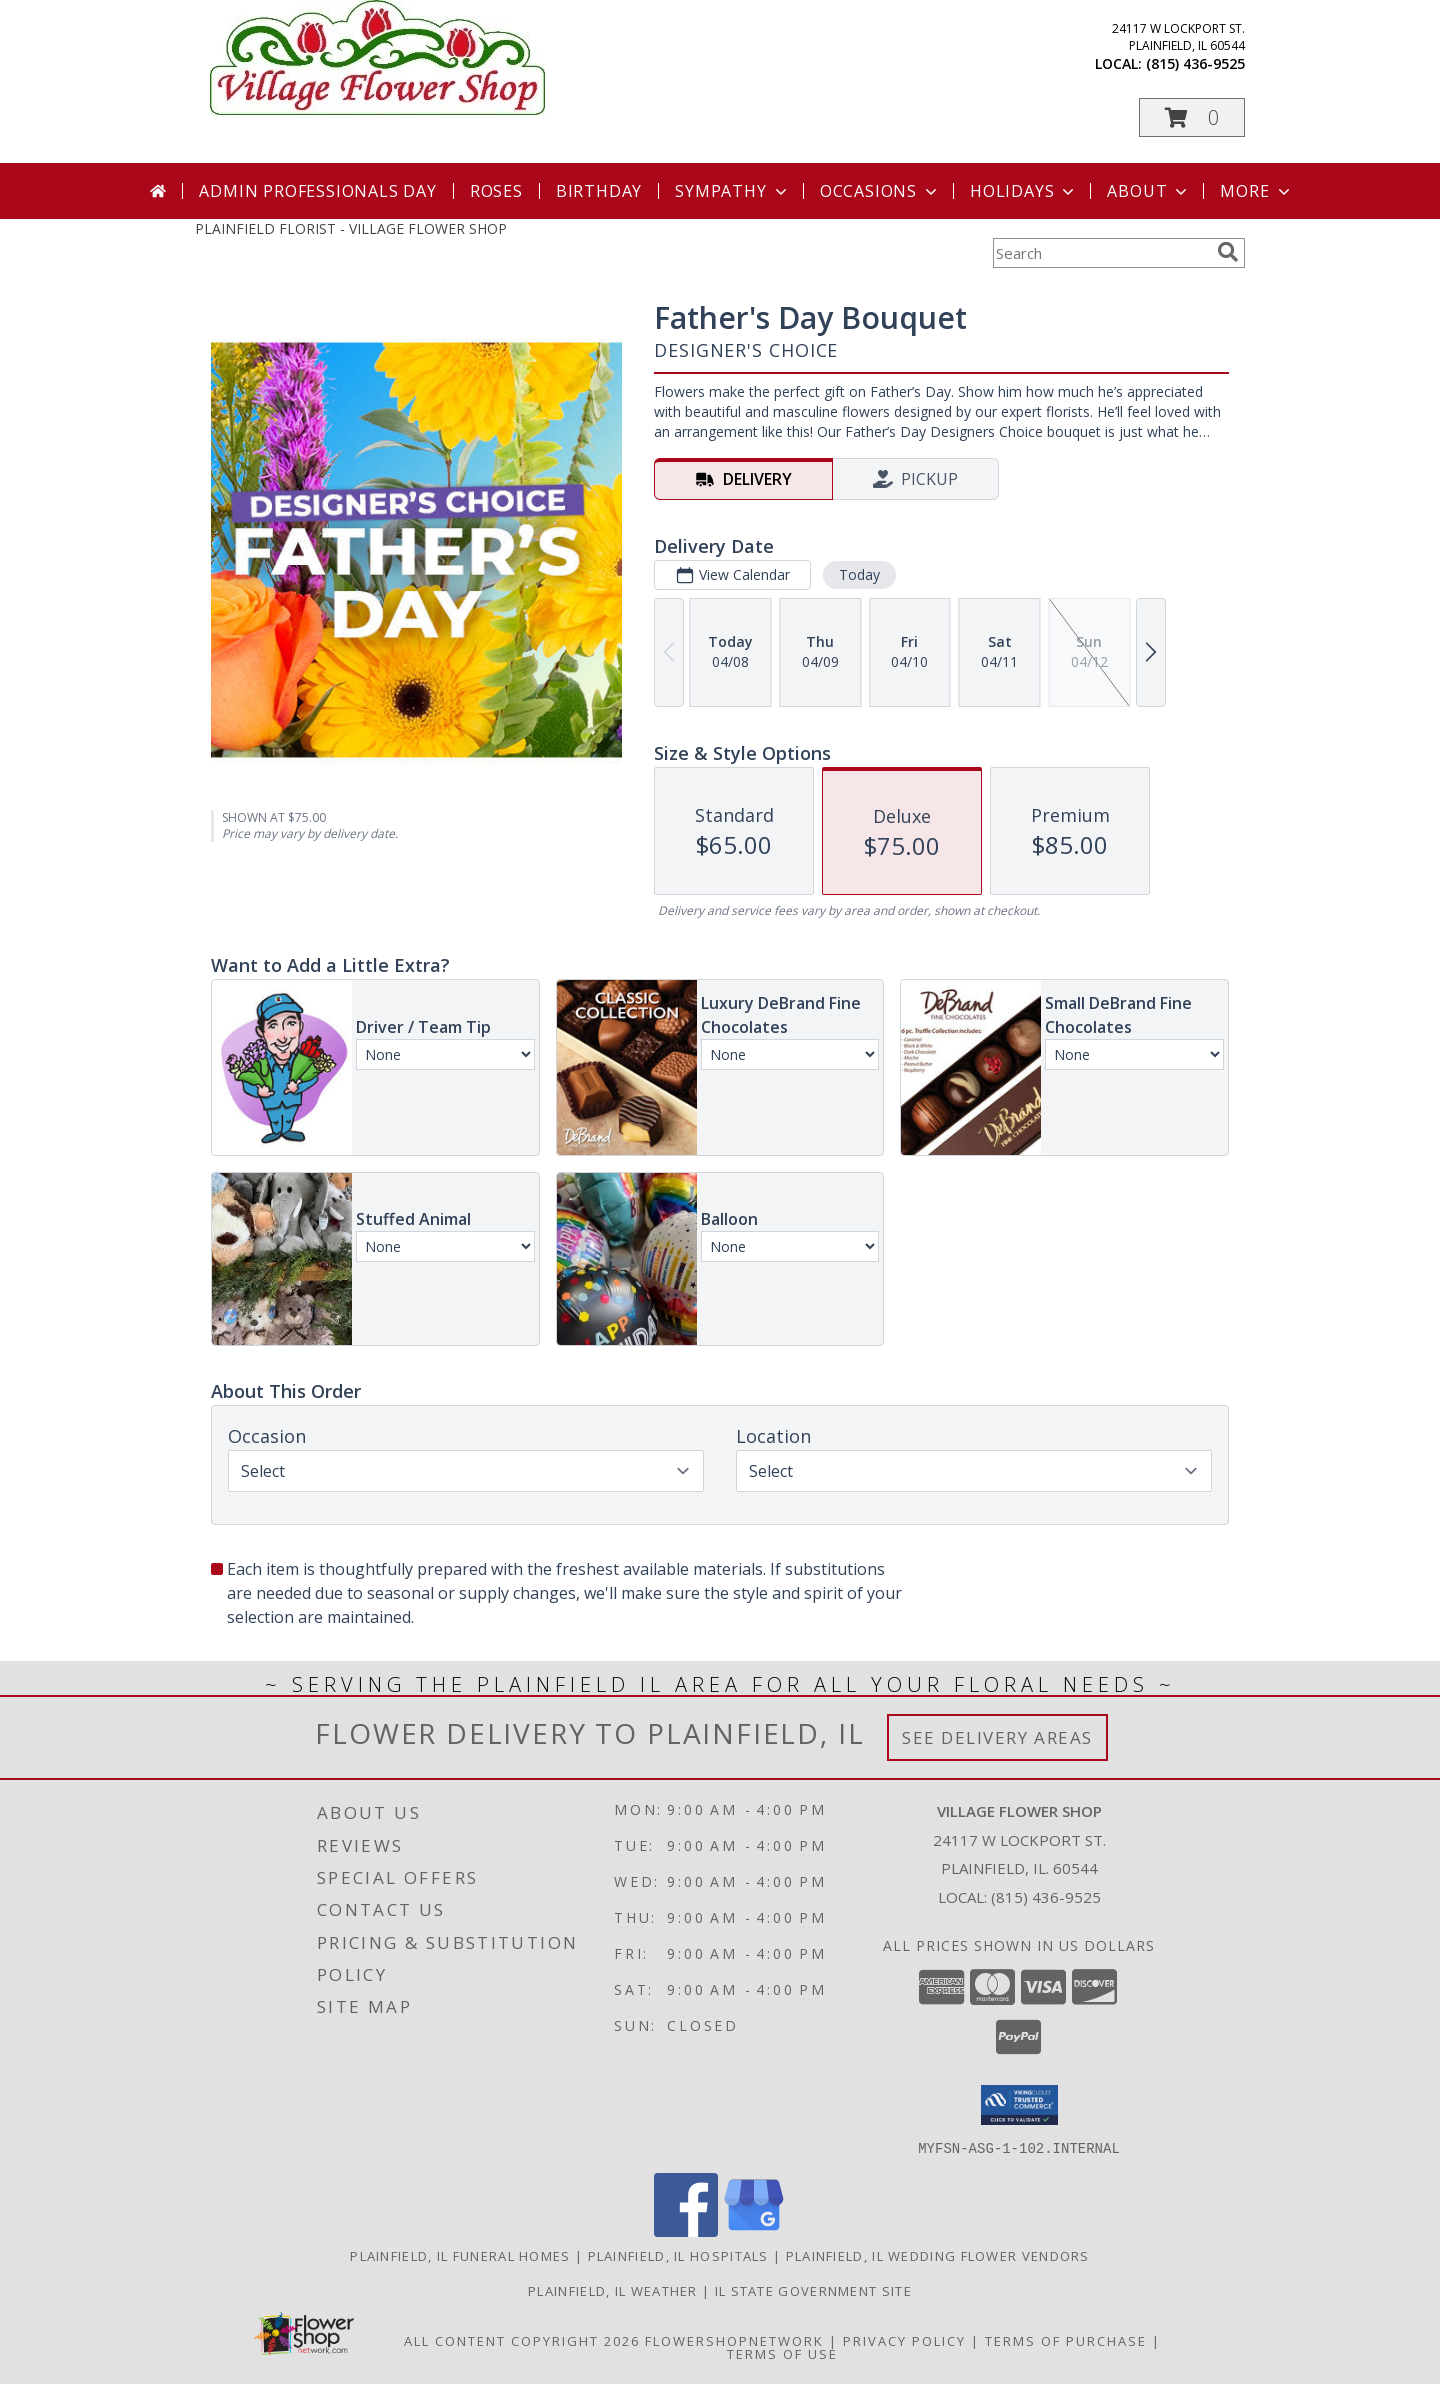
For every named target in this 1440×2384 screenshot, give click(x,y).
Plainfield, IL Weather (613, 2290)
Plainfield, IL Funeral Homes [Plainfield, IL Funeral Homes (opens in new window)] (460, 2255)
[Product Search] (1101, 253)
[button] (1192, 117)
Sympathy (732, 191)
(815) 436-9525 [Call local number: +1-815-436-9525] (1195, 63)
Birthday (599, 191)
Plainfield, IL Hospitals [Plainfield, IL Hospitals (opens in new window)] (678, 2255)
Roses (496, 191)
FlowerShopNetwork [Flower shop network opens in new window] (734, 2340)
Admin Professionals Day (317, 191)
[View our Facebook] (686, 2230)
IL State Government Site (813, 2290)
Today (859, 574)
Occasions (880, 191)
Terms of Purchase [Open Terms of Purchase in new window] (1066, 2340)
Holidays (1024, 191)
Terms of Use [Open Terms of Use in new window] (782, 2353)
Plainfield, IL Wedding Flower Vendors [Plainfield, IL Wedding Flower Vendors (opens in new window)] (938, 2255)
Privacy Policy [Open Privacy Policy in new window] (904, 2340)
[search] (1228, 252)
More (1256, 191)
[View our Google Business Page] (754, 2230)
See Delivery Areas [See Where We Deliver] (997, 1737)
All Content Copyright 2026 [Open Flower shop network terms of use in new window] (522, 2340)
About (1149, 191)
